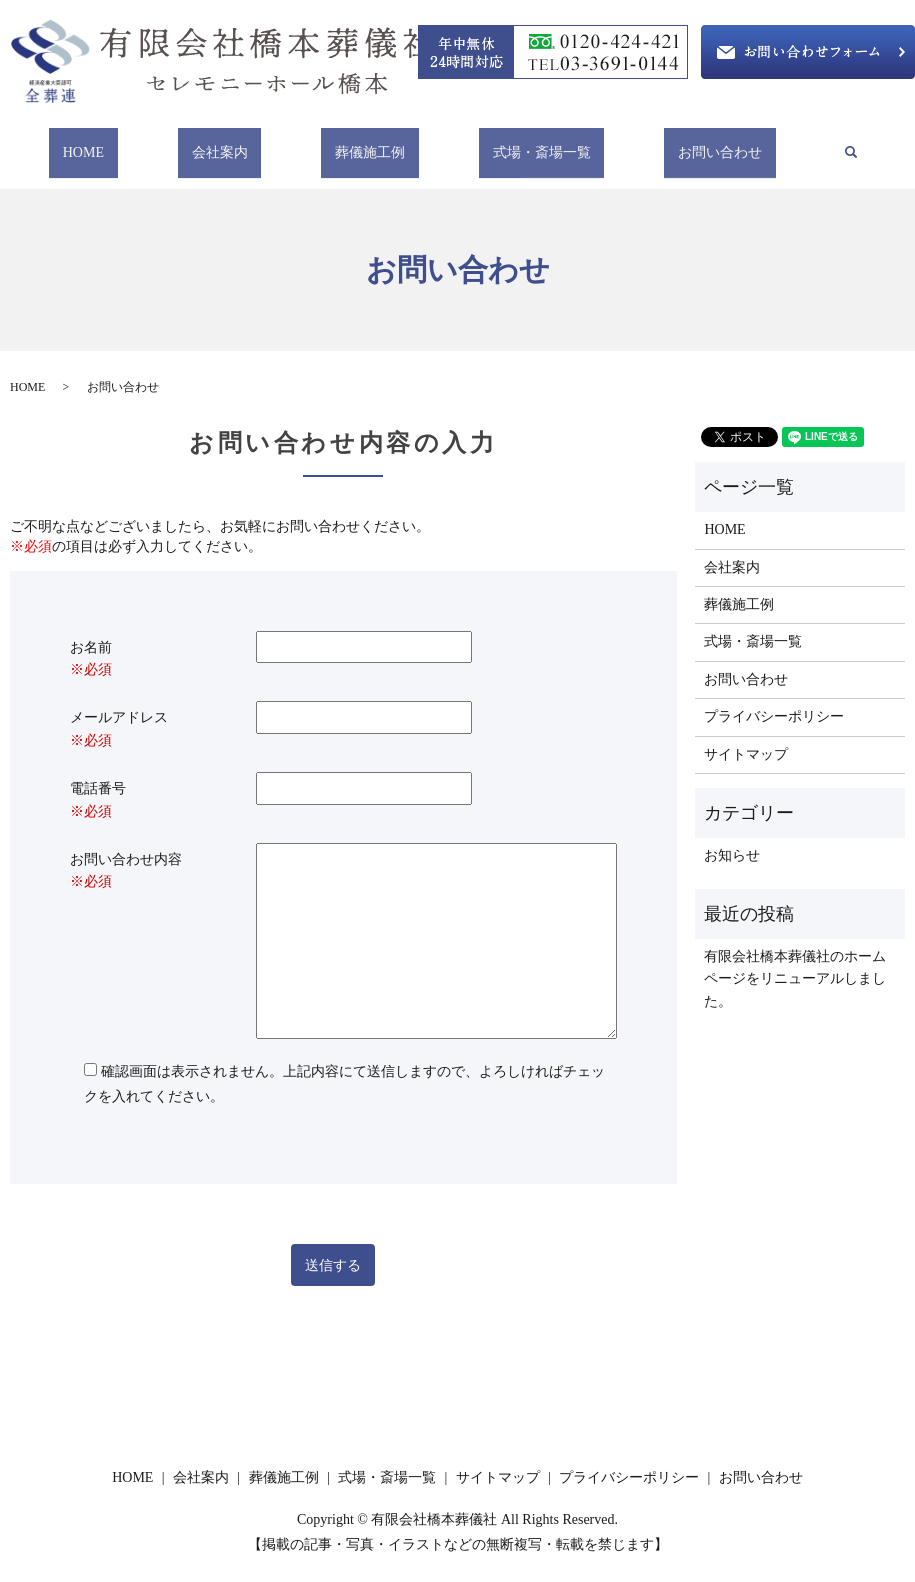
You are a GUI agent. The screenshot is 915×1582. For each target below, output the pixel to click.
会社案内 (230, 142)
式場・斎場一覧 (531, 142)
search (835, 143)
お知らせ (732, 836)
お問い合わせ (699, 142)
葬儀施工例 (370, 142)
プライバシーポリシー (774, 697)
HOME (104, 142)
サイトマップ (746, 734)
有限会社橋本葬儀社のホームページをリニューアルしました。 (795, 960)
